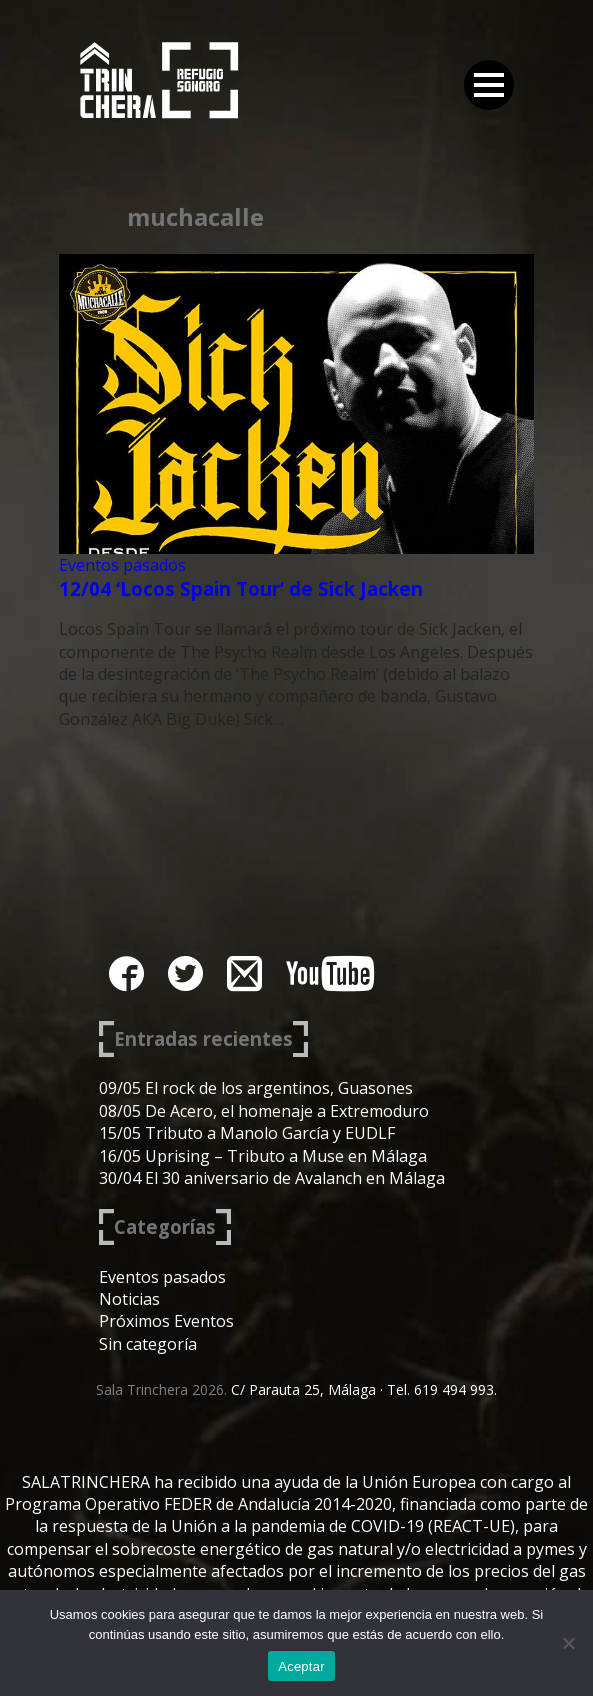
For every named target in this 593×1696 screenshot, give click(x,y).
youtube (330, 973)
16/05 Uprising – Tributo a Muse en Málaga (263, 1156)
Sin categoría (148, 1344)
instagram (244, 973)
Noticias (129, 1299)
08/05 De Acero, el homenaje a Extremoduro (264, 1111)
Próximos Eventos (166, 1321)
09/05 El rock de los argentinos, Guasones (256, 1088)
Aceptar (301, 1666)
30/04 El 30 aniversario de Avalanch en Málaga (272, 1178)
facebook (126, 973)
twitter (185, 973)
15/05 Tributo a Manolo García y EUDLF (247, 1133)
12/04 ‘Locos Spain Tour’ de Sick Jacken (241, 588)
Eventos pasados (122, 565)
